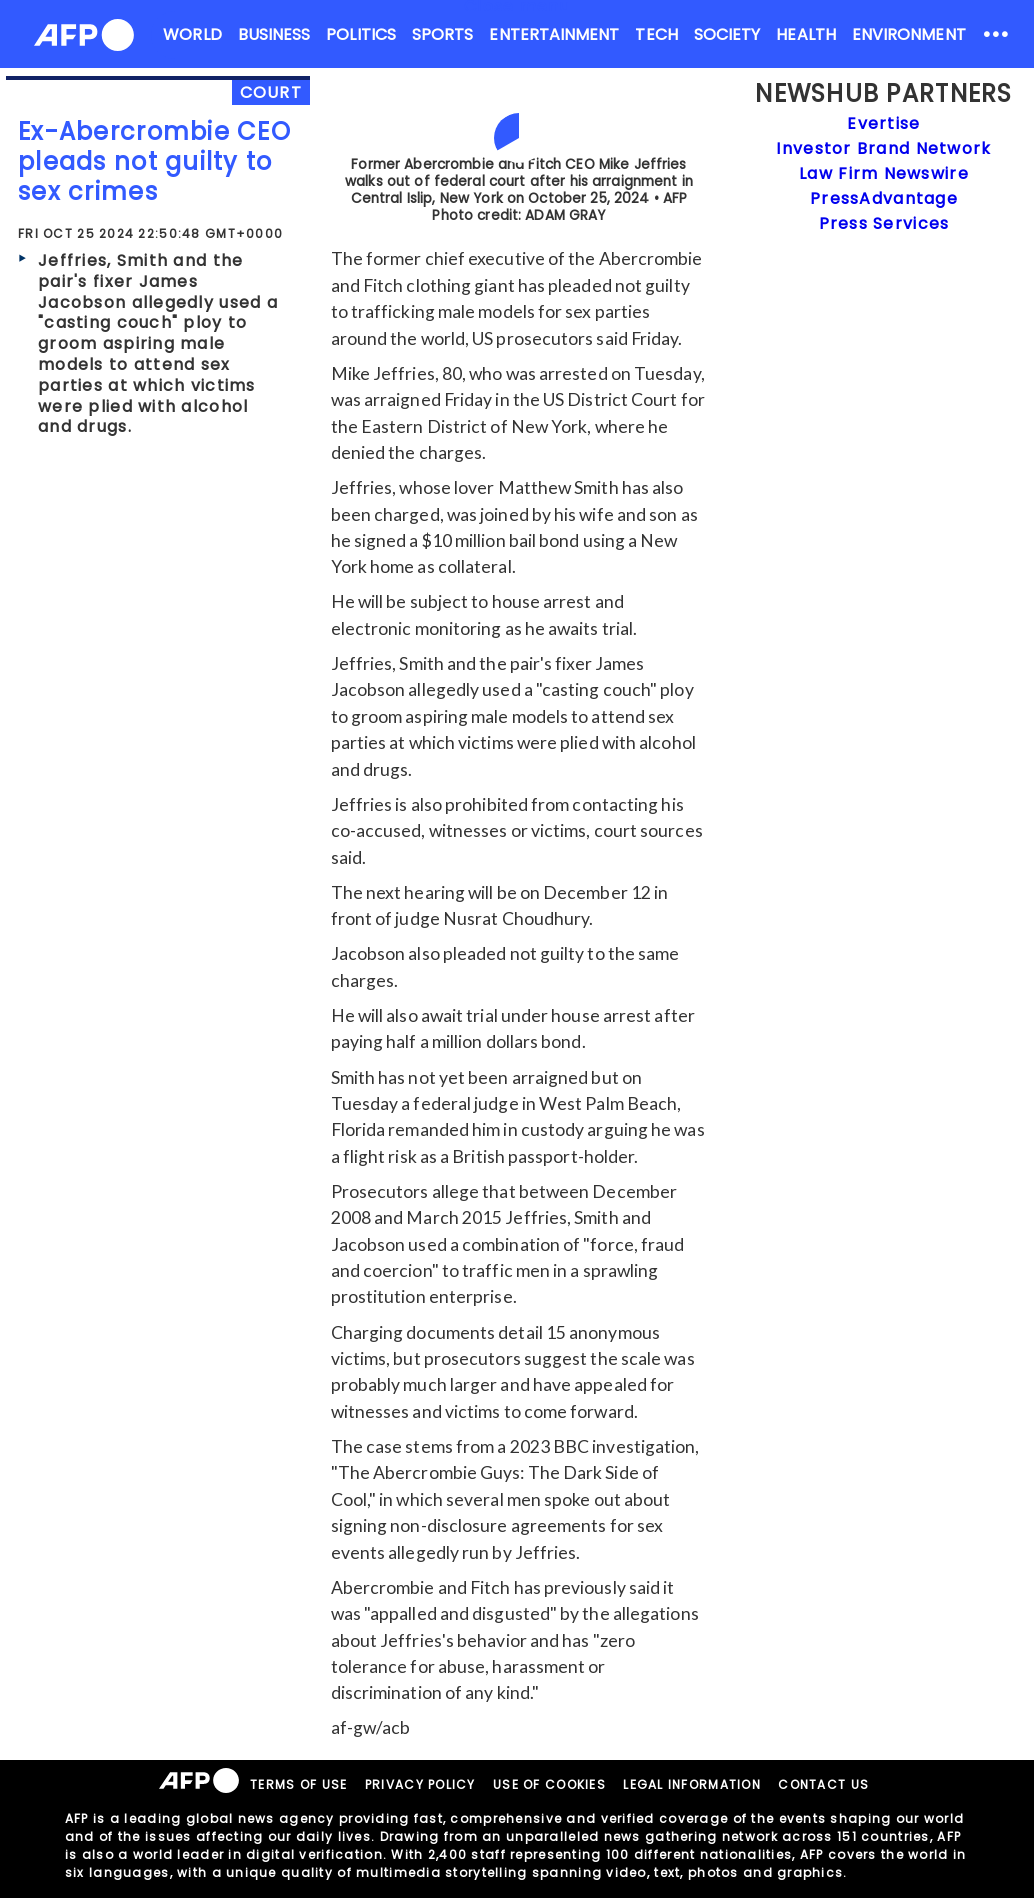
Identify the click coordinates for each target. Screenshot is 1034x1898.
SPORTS (442, 34)
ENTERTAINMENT (554, 34)
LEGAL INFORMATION (692, 1784)
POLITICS (361, 34)
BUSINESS (274, 34)
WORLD (192, 34)
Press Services (884, 223)
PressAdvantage (884, 198)
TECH (656, 34)
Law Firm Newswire (884, 173)
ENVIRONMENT (909, 34)
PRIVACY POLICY (420, 1784)
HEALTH (805, 34)
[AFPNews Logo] (84, 38)
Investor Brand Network (883, 148)
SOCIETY (727, 34)
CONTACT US (823, 1784)
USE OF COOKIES (549, 1784)
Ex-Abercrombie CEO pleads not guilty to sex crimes (154, 161)
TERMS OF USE (298, 1784)
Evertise (883, 123)
